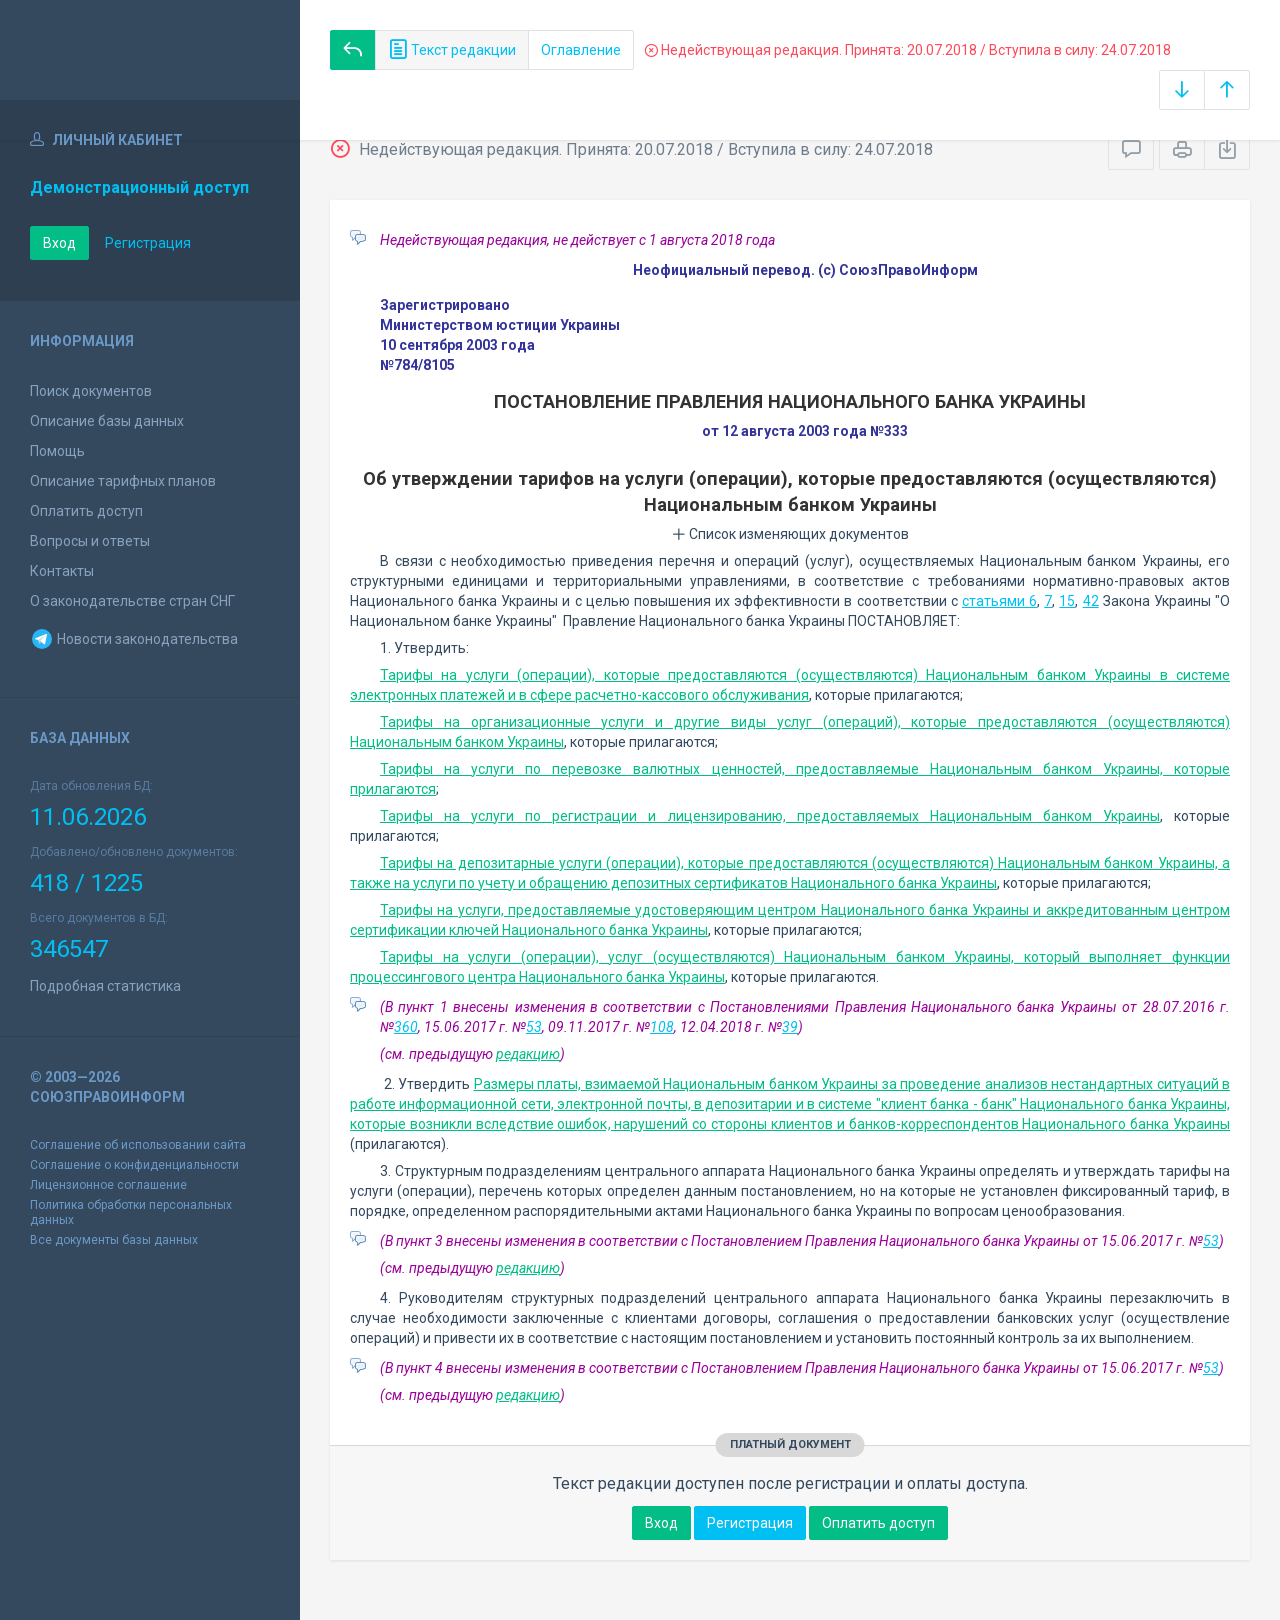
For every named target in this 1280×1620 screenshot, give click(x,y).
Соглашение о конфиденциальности (134, 1165)
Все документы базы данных (114, 1240)
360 (406, 1027)
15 (1067, 601)
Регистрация (148, 243)
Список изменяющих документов (790, 534)
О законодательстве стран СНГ (132, 601)
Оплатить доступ (86, 511)
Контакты (62, 571)
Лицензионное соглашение (108, 1185)
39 (790, 1027)
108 (662, 1027)
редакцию (528, 1054)
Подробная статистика (105, 986)
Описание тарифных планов (123, 481)
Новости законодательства (134, 639)
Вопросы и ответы (90, 541)
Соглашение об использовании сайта (138, 1145)
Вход (59, 243)
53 (534, 1027)
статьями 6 (999, 601)
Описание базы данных (107, 421)
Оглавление (581, 50)
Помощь (57, 451)
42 (1091, 601)
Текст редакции (452, 50)
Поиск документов (91, 391)
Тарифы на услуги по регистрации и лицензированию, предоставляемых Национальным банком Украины (770, 816)
